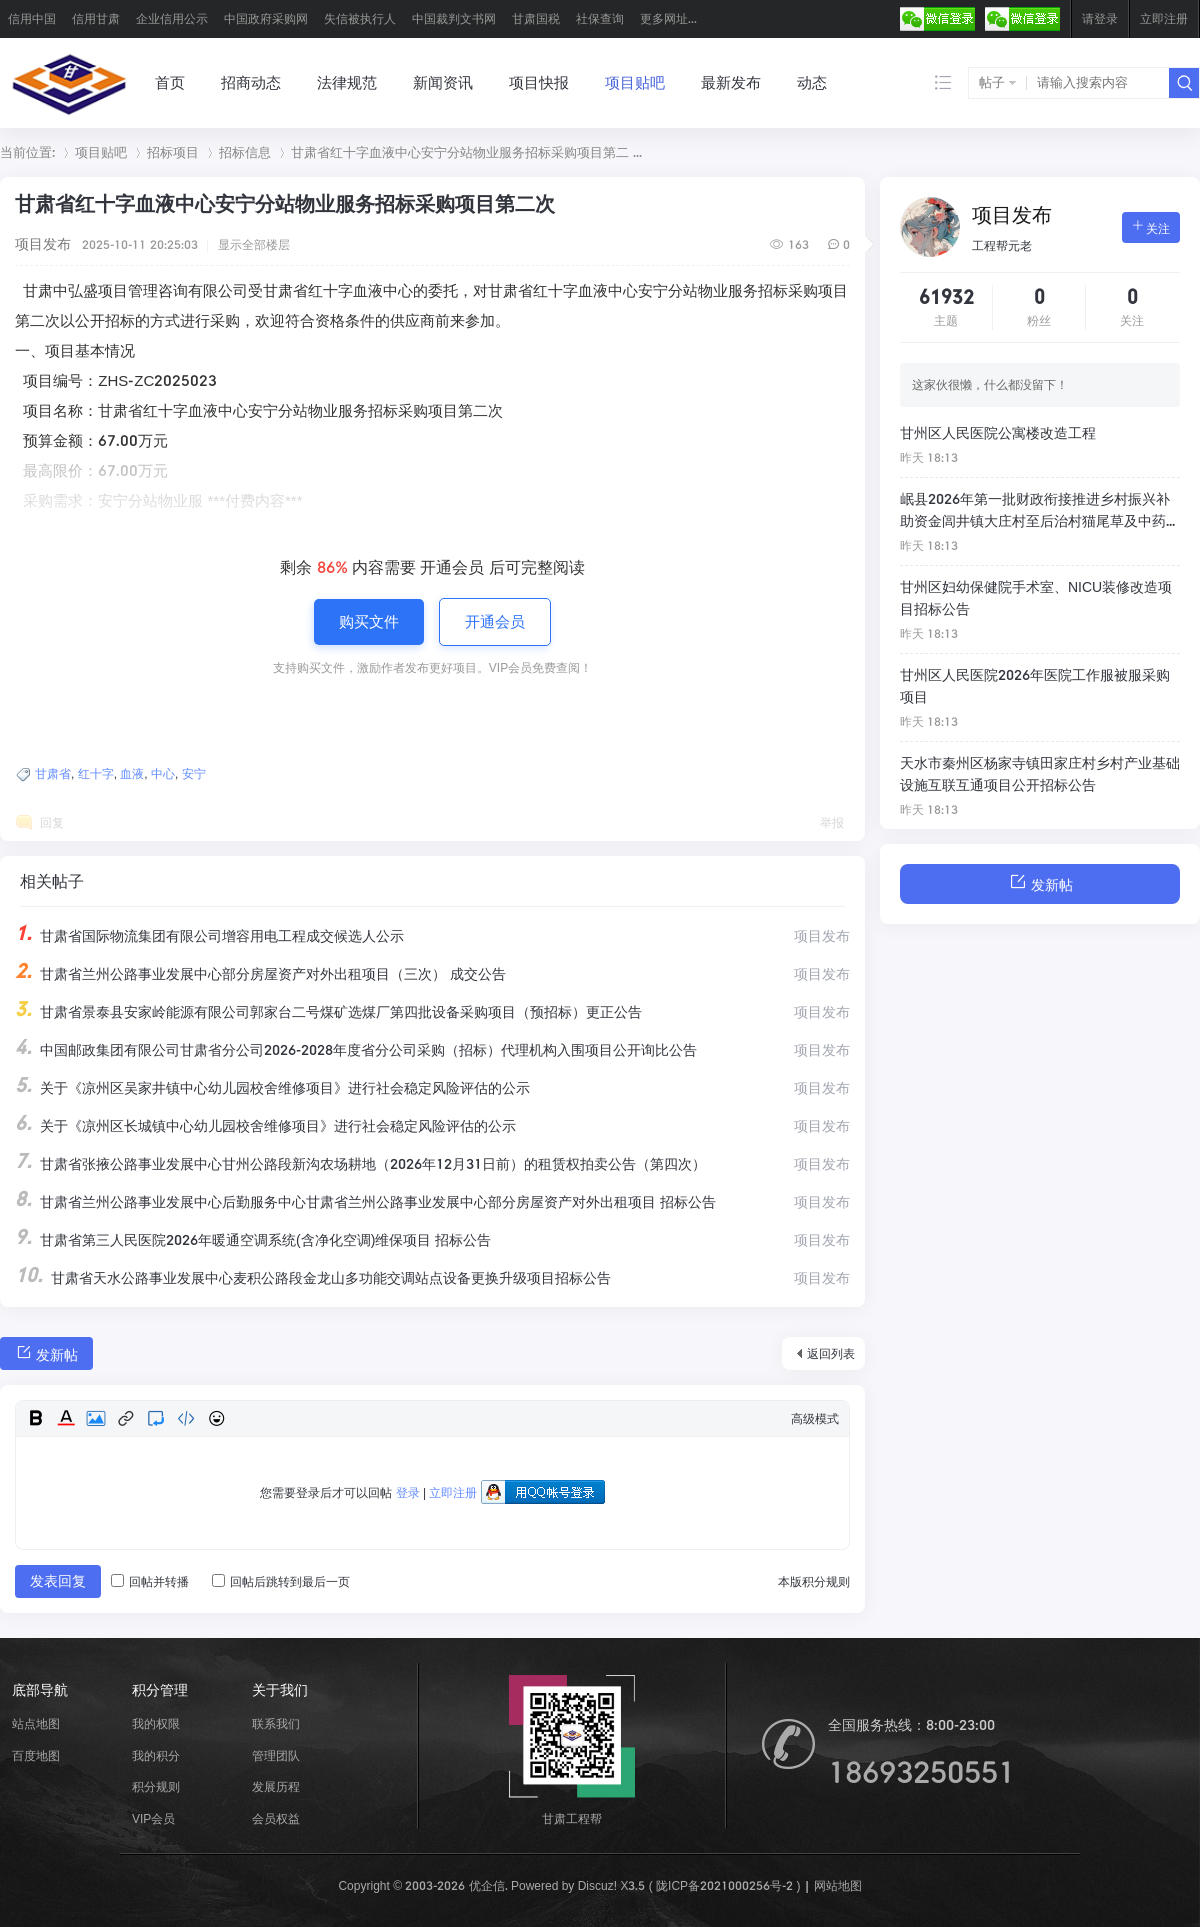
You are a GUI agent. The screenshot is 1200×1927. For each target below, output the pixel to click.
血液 (132, 773)
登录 (408, 1492)
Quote (156, 1418)
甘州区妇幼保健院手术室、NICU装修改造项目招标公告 (1036, 598)
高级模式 (815, 1418)
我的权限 (156, 1723)
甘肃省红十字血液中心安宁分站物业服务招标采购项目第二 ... (466, 152)
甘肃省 (53, 773)
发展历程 (276, 1786)
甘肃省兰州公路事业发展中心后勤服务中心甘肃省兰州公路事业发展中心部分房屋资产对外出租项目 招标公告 (365, 1202)
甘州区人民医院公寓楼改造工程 (998, 433)
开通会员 (495, 621)
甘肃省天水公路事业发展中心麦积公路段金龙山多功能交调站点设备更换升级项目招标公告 (313, 1278)
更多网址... (668, 18)
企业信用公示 (172, 18)
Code (186, 1418)
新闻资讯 (443, 82)
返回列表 (831, 1353)
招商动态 (251, 82)
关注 (1151, 227)
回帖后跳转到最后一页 (281, 1581)
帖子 (992, 82)
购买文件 (369, 621)
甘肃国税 (536, 18)
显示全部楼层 (254, 244)
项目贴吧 (635, 82)
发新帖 (46, 1352)
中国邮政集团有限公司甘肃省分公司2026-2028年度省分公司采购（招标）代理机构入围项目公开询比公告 (356, 1050)
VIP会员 (153, 1818)
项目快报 (539, 82)
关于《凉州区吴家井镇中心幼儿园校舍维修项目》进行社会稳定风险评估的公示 (272, 1088)
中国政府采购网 (266, 18)
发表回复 (58, 1581)
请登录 (1100, 18)
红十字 (96, 773)
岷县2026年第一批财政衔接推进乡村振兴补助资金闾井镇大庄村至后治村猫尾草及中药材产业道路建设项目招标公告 (1040, 512)
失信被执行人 (360, 18)
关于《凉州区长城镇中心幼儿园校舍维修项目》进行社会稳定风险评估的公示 (265, 1126)
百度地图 (36, 1755)
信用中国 (32, 18)
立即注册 (1164, 18)
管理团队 (276, 1755)
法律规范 (347, 82)
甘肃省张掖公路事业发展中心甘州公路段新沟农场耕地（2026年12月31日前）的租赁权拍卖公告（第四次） (360, 1164)
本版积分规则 (814, 1581)
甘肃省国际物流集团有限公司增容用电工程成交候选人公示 (209, 936)
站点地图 (36, 1723)
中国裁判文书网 (454, 18)
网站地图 (838, 1885)
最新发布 (731, 82)
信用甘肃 (96, 18)
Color (66, 1418)
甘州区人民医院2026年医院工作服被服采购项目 (1035, 686)
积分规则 (156, 1786)
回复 (52, 822)
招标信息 (245, 152)
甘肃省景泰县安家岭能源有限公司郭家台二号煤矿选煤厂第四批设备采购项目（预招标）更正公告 (328, 1012)
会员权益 (276, 1818)
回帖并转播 (150, 1581)
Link (126, 1418)
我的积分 (156, 1755)
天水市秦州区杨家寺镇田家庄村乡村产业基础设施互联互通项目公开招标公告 (1040, 774)
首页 (170, 82)
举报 (832, 822)
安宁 (194, 773)
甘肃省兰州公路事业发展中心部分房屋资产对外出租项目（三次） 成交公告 (260, 974)
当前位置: (27, 152)
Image (96, 1418)
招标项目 (173, 152)
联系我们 (276, 1723)
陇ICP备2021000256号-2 (724, 1885)
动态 (812, 82)
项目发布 (43, 244)
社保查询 (600, 18)
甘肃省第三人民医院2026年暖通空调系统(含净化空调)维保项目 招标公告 (253, 1240)
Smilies (216, 1418)
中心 (163, 773)
